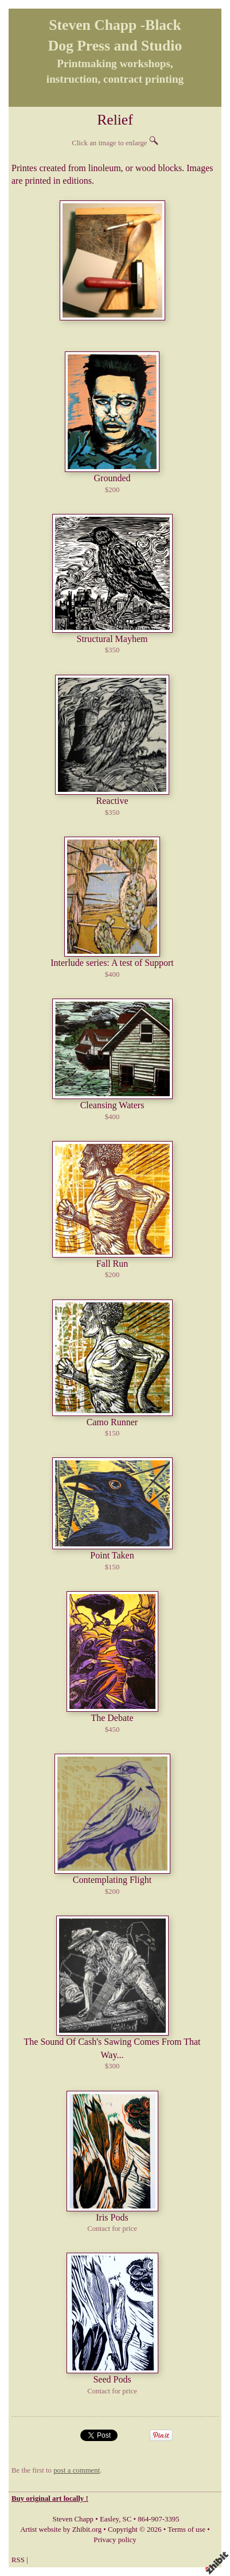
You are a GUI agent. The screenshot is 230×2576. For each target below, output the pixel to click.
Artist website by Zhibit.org (61, 2529)
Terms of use (186, 2529)
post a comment (76, 2470)
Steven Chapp (73, 2519)
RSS (18, 2560)
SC (127, 2519)
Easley (109, 2519)
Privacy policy (114, 2540)
